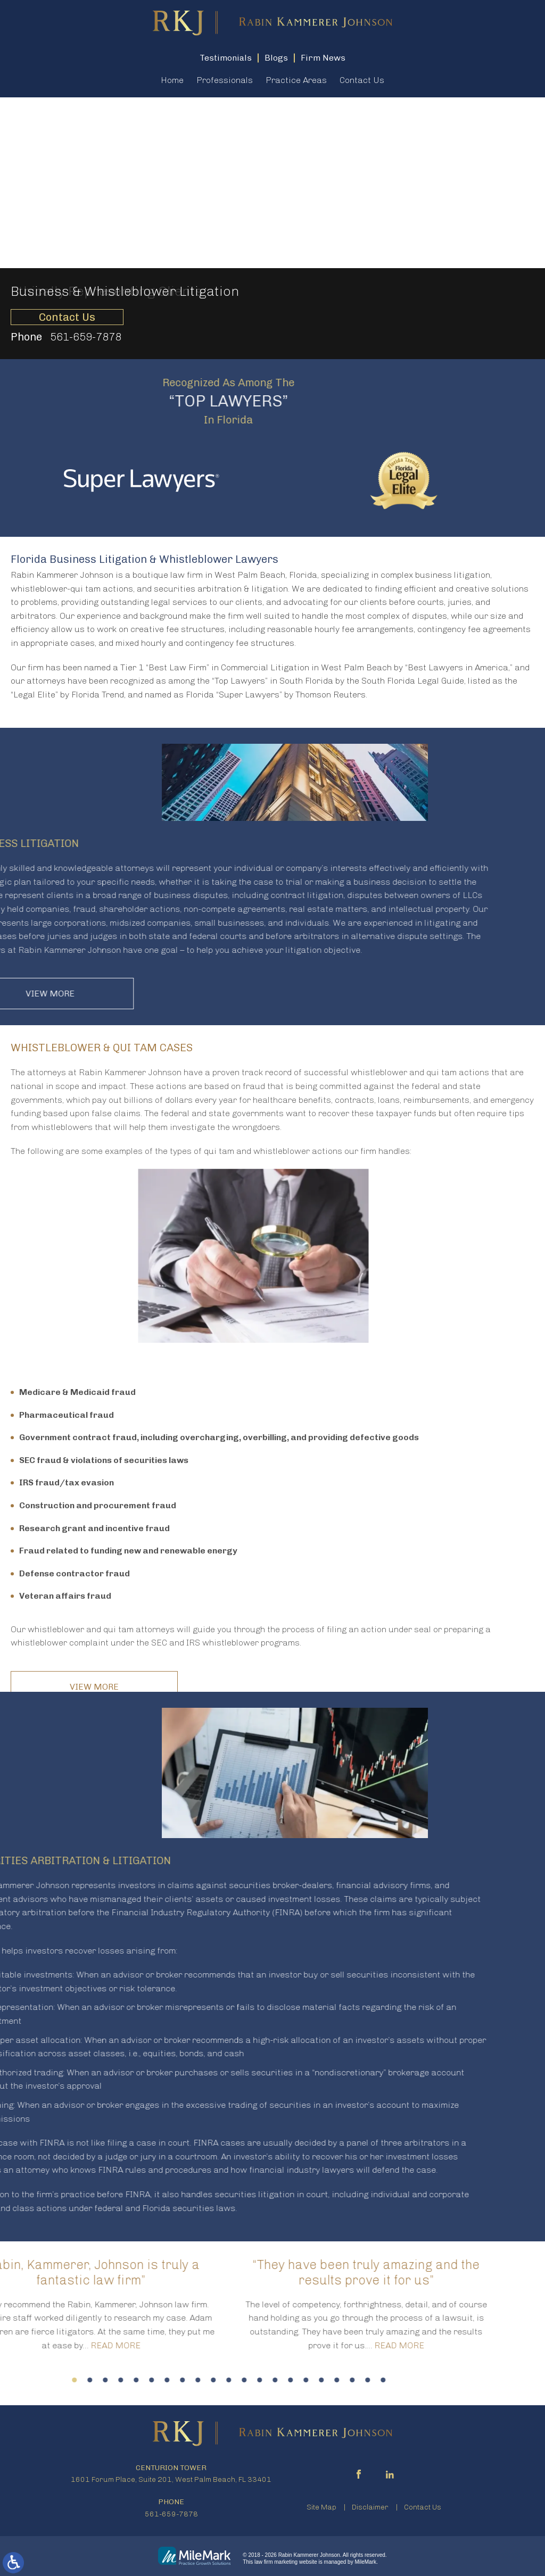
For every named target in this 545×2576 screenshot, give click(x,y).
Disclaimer (370, 2507)
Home (172, 80)
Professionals (224, 80)
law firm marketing (276, 2562)
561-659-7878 (85, 336)
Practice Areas (296, 80)
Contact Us (362, 80)
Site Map (321, 2507)
